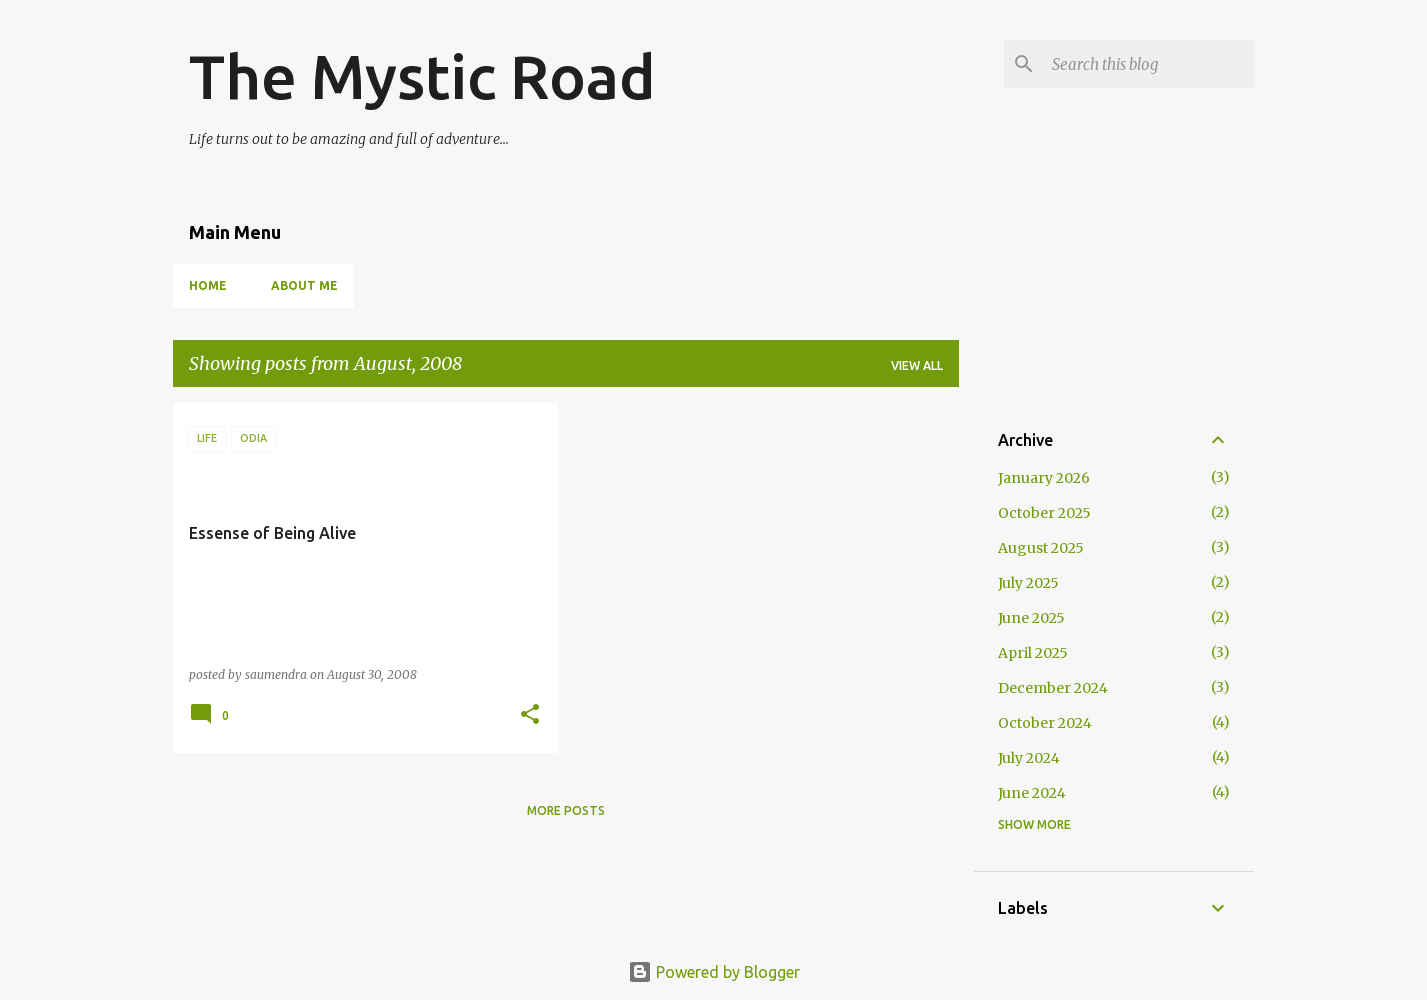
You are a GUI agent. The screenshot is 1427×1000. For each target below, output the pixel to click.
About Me (304, 285)
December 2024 (1053, 688)
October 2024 (1045, 723)
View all (917, 365)
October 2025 (1044, 513)
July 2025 (1028, 583)
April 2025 (1033, 653)
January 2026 (1044, 478)
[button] (530, 715)
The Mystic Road (422, 76)
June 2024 (1032, 793)
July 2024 (1029, 758)
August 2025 (1041, 548)
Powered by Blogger (714, 972)
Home (208, 285)
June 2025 (1031, 618)
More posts (566, 810)
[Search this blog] (1149, 64)
